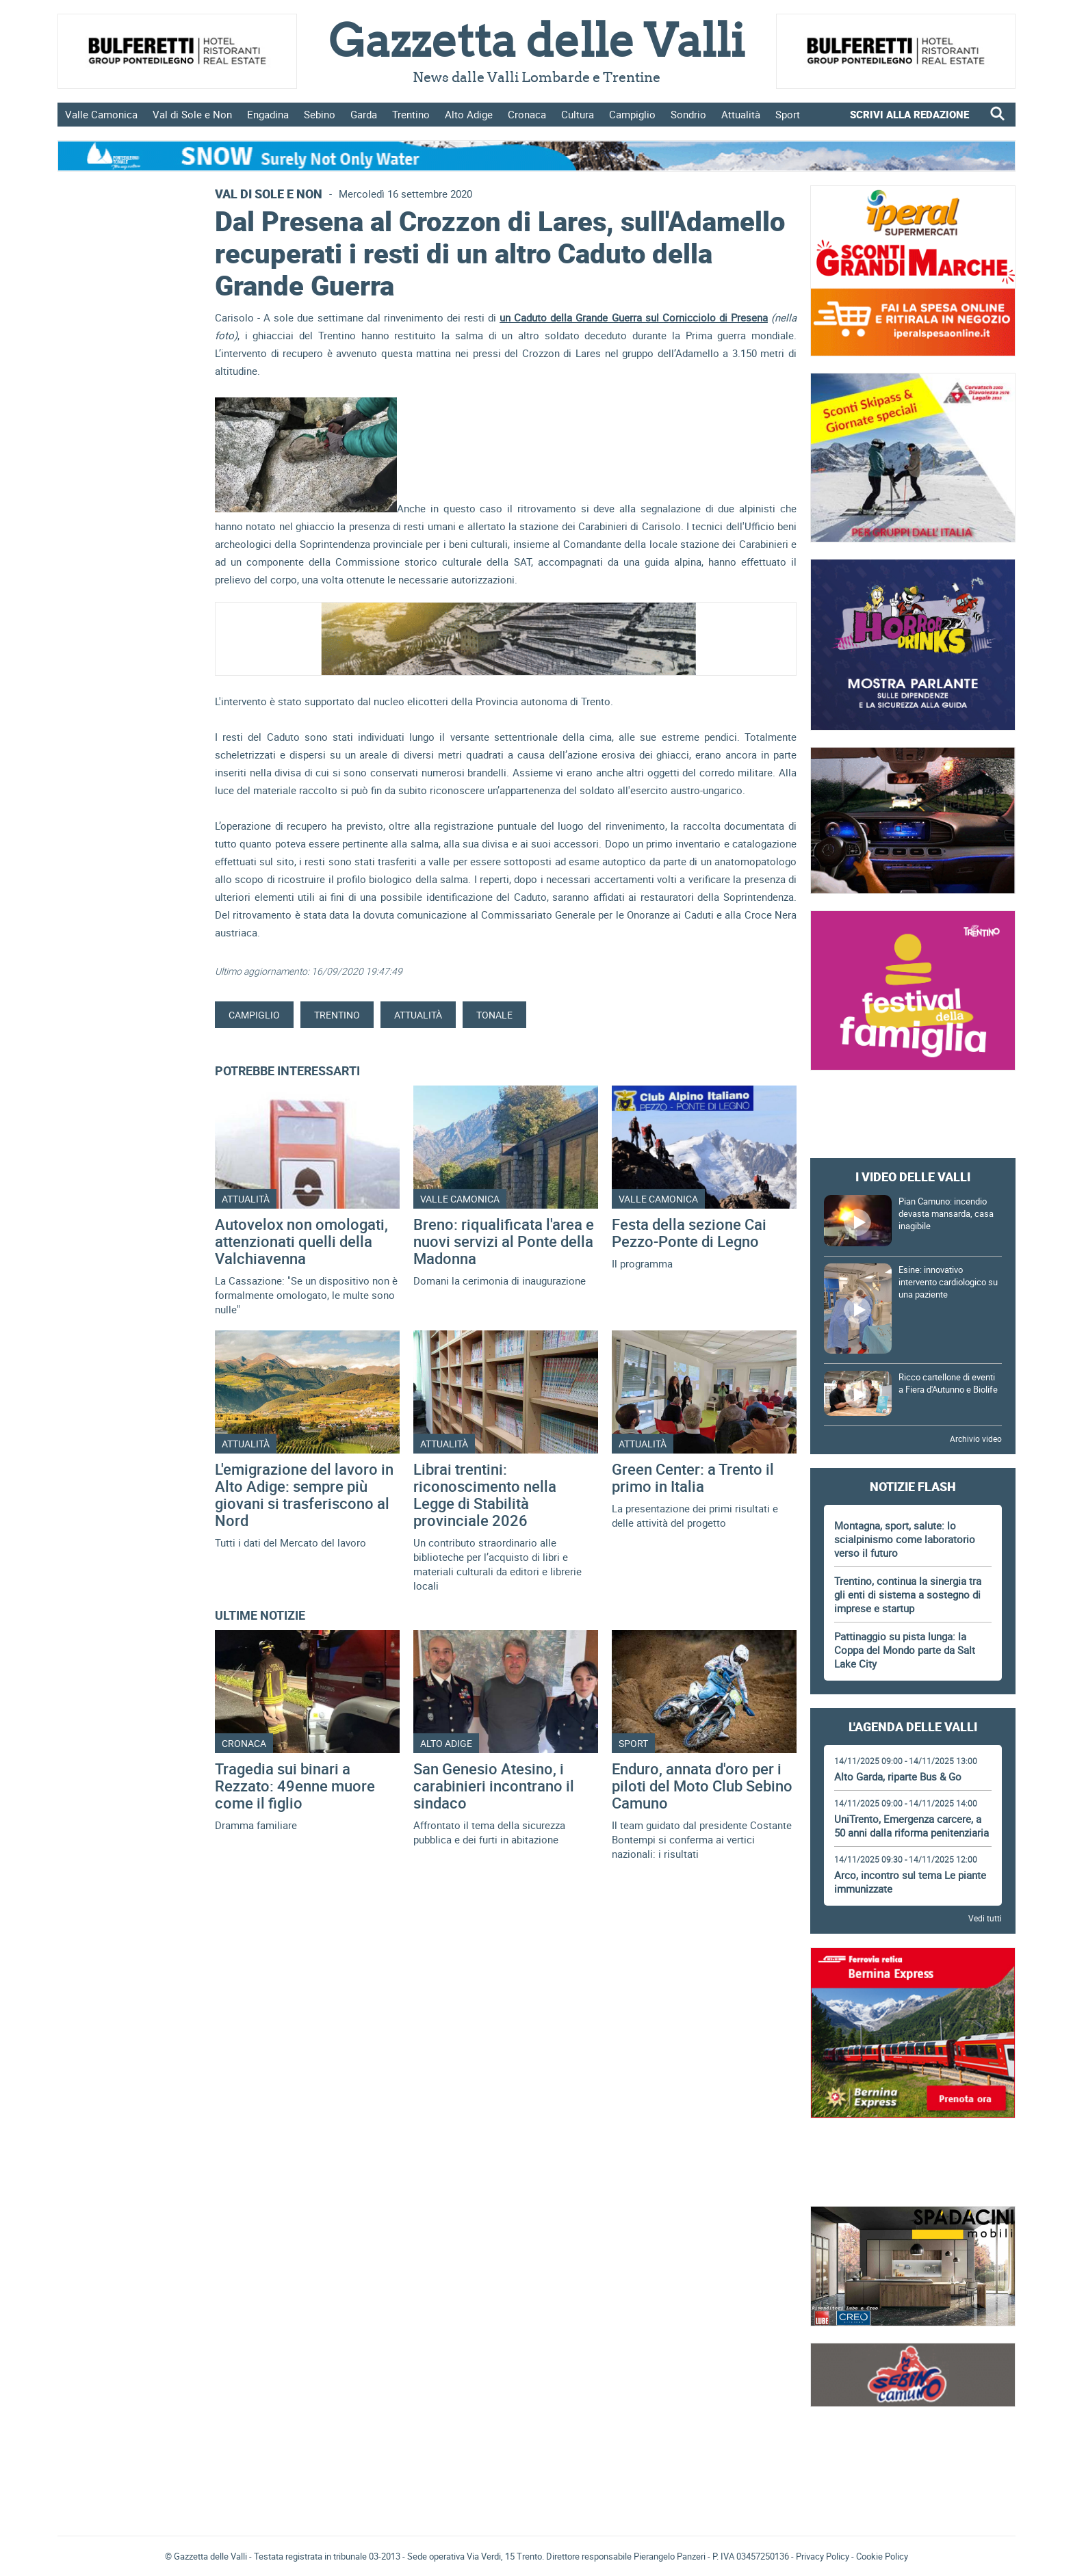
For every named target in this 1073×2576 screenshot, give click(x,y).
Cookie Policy (882, 2556)
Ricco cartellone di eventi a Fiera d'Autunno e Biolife (948, 1383)
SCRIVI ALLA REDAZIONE (909, 114)
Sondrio (688, 114)
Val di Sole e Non (192, 114)
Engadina (268, 114)
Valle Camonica (101, 114)
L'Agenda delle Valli (913, 1726)
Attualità (740, 114)
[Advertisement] (913, 1114)
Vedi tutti (985, 1918)
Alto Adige (469, 114)
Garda (363, 114)
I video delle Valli (912, 1176)
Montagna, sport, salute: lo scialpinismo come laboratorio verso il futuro (904, 1539)
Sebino (319, 114)
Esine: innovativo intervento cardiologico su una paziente (948, 1281)
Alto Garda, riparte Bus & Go (897, 1776)
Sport (787, 114)
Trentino (411, 114)
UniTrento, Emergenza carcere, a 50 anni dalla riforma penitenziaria (911, 1825)
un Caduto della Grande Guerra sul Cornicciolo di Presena (634, 317)
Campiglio (632, 114)
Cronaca (527, 114)
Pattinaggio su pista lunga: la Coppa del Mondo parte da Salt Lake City (904, 1649)
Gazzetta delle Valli (913, 2430)
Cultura (577, 114)
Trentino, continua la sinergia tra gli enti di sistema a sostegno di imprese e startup (907, 1594)
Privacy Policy (822, 2556)
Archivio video (976, 1438)
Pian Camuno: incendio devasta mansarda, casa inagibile (946, 1213)
